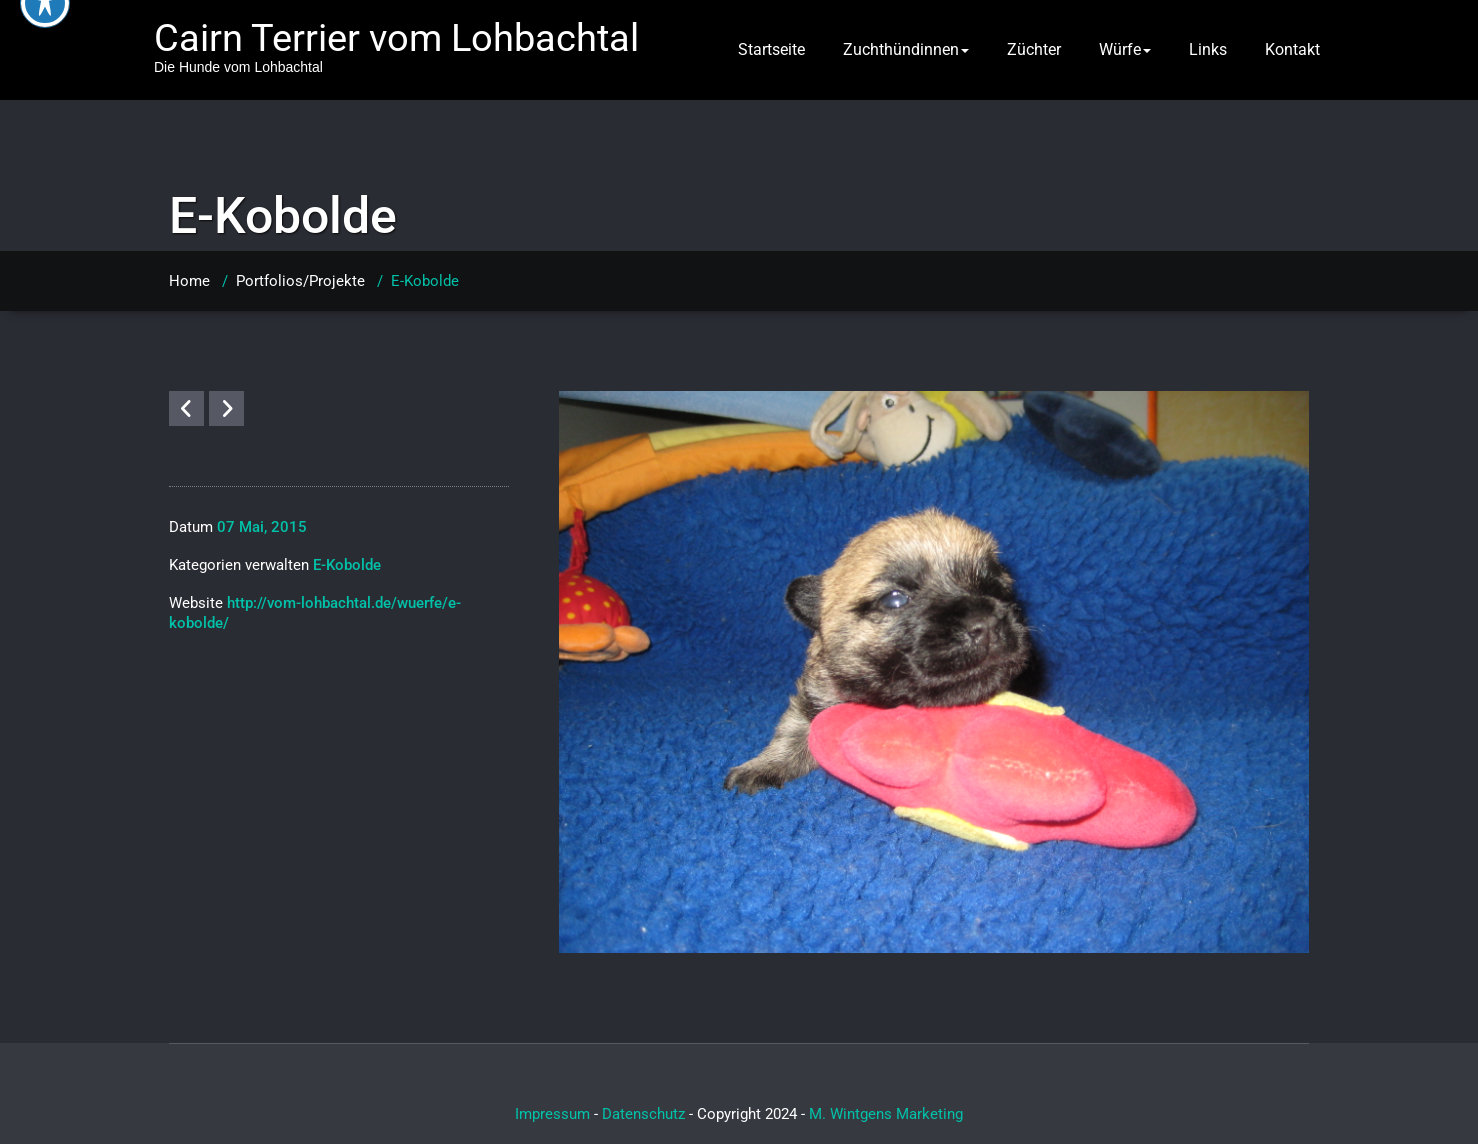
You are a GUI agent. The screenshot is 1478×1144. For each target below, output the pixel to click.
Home (189, 281)
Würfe (1125, 49)
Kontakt (1292, 49)
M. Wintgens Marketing (886, 1114)
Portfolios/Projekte (300, 281)
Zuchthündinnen (906, 49)
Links (1208, 49)
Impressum (552, 1114)
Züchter (1034, 49)
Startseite (771, 49)
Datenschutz (643, 1114)
